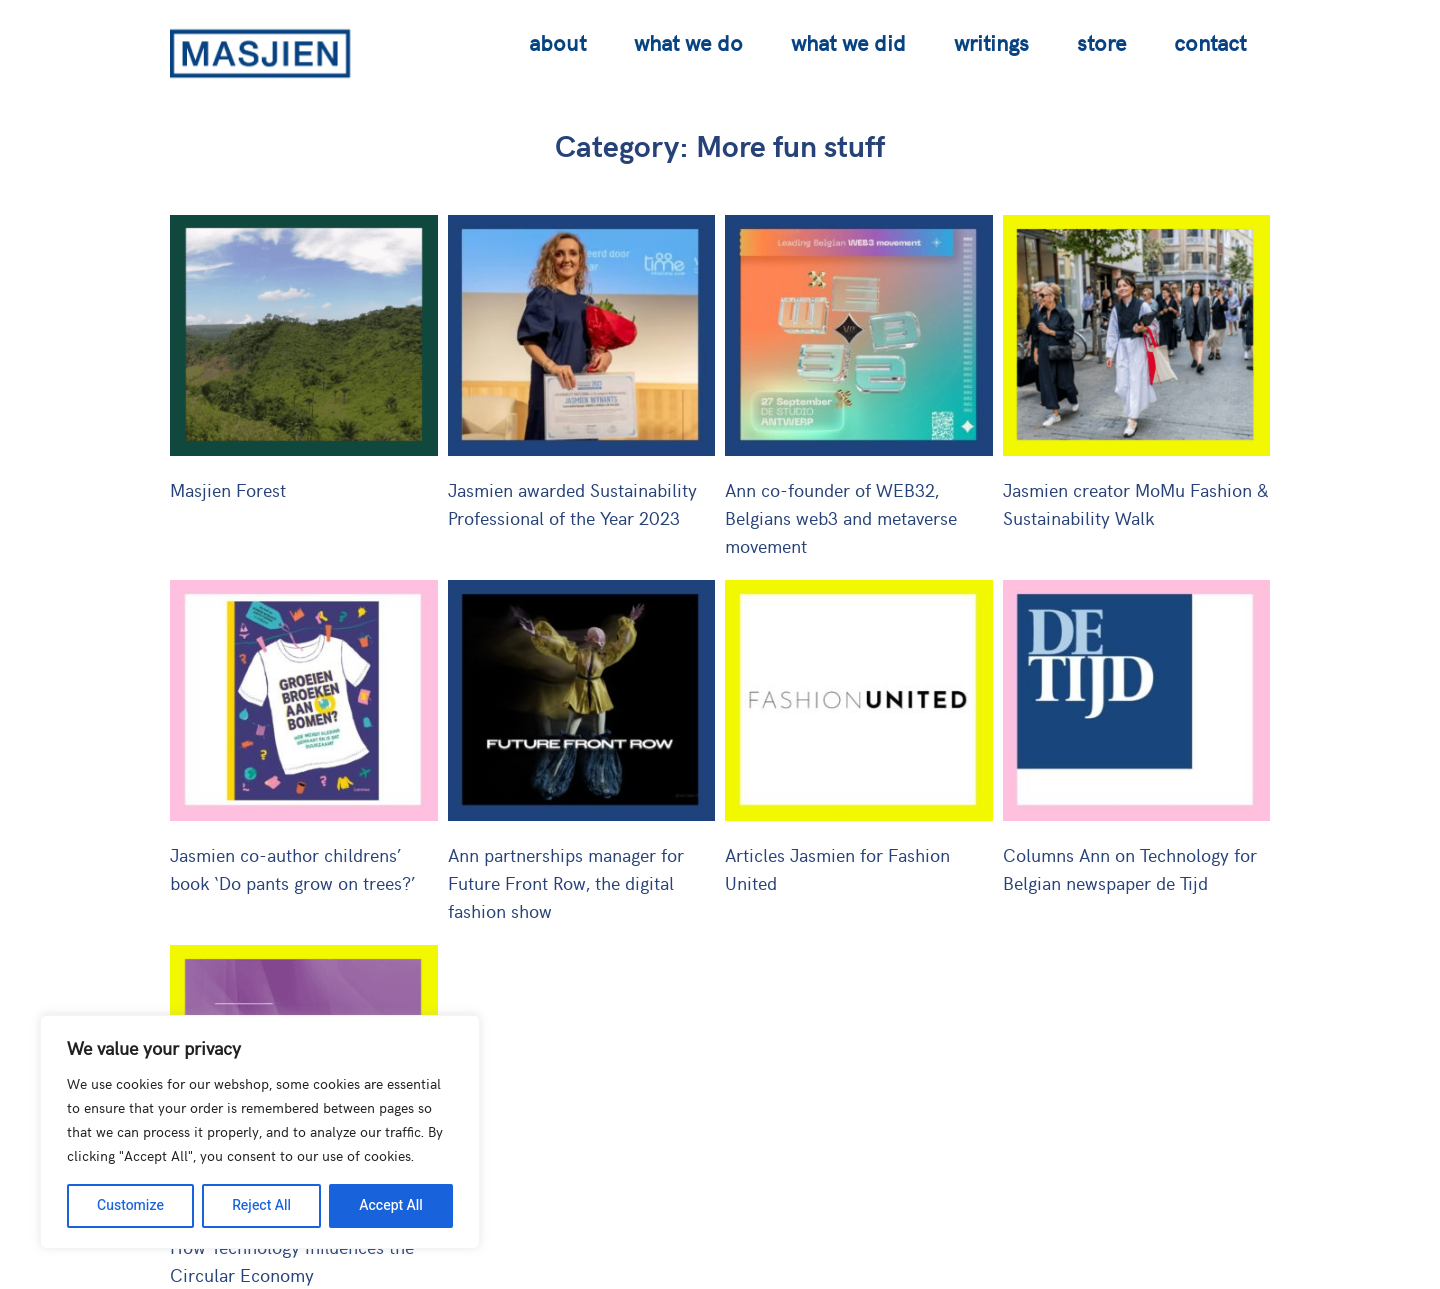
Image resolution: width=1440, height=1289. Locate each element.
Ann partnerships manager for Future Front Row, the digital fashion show (566, 882)
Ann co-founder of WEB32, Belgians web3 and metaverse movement (841, 517)
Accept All (391, 1205)
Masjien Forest (228, 489)
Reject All (261, 1205)
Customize (130, 1205)
